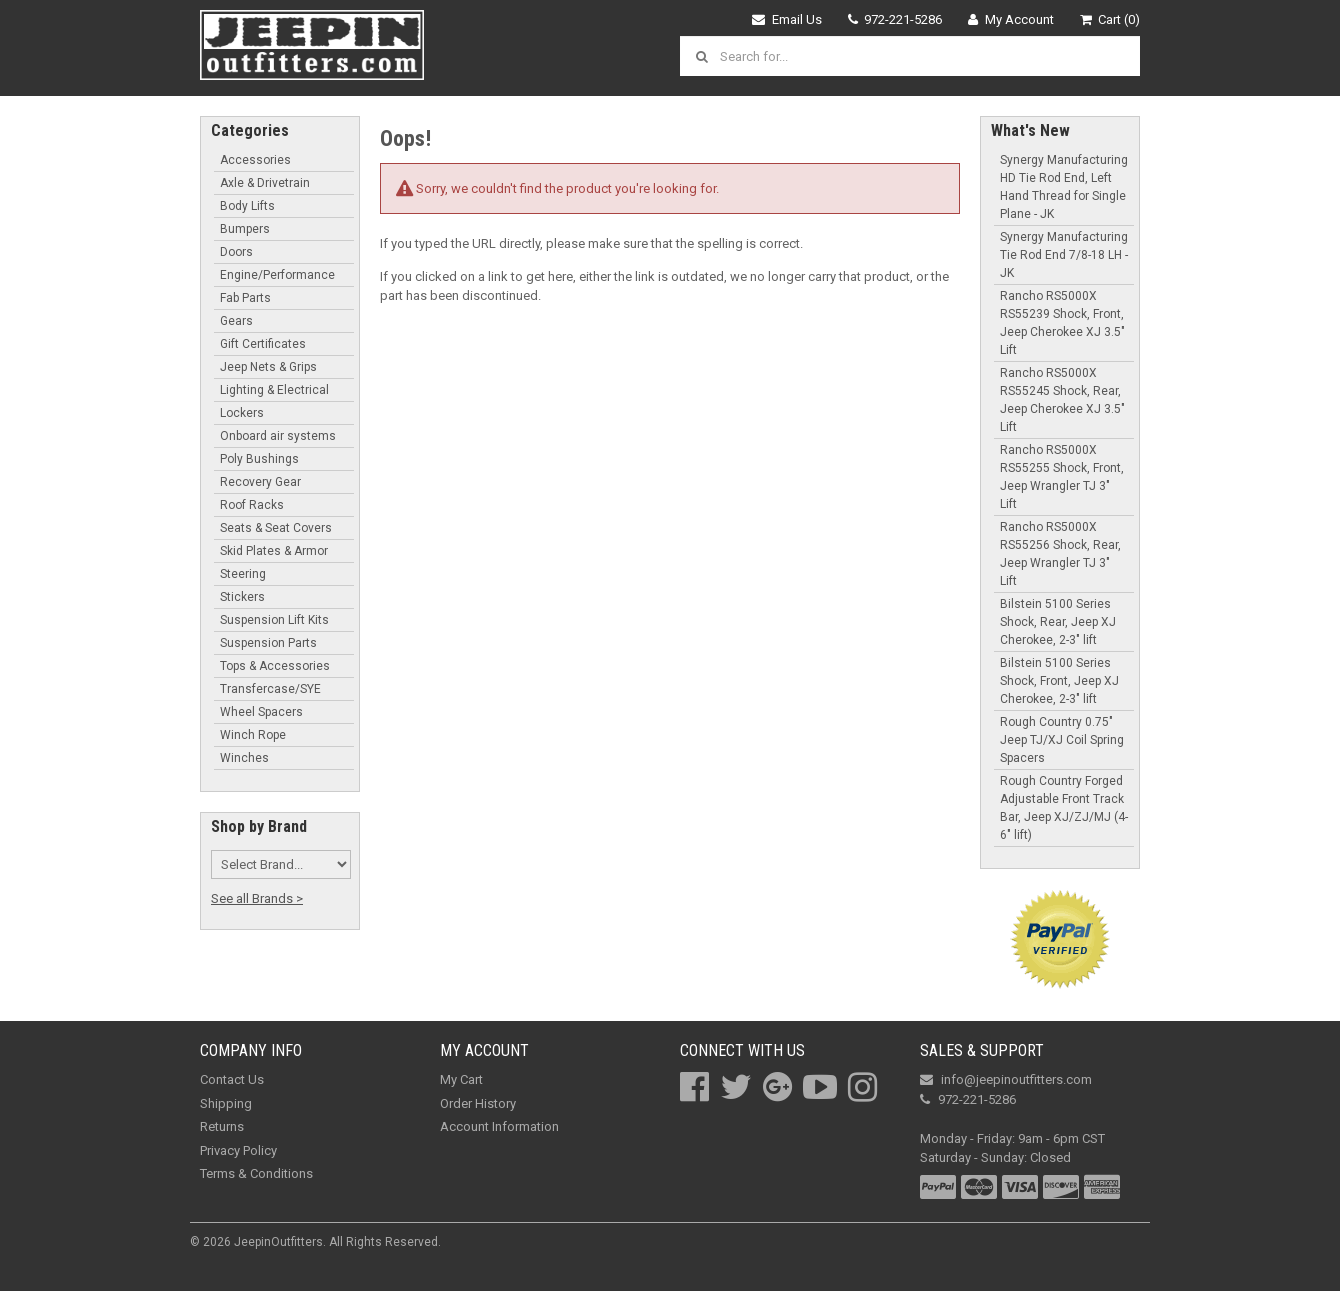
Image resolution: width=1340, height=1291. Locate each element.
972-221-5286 (895, 19)
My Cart (461, 1079)
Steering (243, 574)
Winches (244, 758)
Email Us (787, 19)
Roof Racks (252, 505)
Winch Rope (253, 735)
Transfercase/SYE (270, 689)
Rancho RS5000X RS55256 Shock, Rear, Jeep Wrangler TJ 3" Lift (1060, 554)
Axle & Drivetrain (265, 183)
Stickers (242, 597)
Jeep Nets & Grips (268, 367)
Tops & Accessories (275, 666)
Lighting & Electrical (274, 390)
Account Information (499, 1126)
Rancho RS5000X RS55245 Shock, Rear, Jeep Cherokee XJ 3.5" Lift (1062, 400)
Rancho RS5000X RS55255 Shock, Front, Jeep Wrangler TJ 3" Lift (1062, 477)
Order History (478, 1103)
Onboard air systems (278, 436)
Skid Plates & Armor (274, 551)
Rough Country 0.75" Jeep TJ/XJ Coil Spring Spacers (1062, 740)
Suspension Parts (268, 643)
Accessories (255, 160)
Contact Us (232, 1079)
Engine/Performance (277, 275)
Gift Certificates (263, 344)
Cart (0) (1110, 19)
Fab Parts (245, 298)
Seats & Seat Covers (276, 528)
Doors (236, 252)
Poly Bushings (259, 459)
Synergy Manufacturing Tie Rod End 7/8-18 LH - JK (1064, 255)
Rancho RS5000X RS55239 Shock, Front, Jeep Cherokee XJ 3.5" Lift (1062, 323)
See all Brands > (257, 898)
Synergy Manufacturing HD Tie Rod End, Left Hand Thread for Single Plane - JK (1064, 187)
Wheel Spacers (261, 712)
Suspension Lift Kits (274, 620)
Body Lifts (247, 206)
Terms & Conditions (256, 1173)
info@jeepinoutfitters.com (1006, 1079)
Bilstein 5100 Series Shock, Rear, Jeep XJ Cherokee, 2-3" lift (1058, 622)
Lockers (242, 413)
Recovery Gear (260, 482)
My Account (1011, 19)
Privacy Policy (238, 1150)
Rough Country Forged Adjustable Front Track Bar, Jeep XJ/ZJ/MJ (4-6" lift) (1064, 808)
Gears (236, 321)
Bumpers (245, 229)
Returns (222, 1126)
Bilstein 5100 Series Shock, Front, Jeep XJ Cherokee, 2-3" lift (1059, 681)
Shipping (226, 1103)
